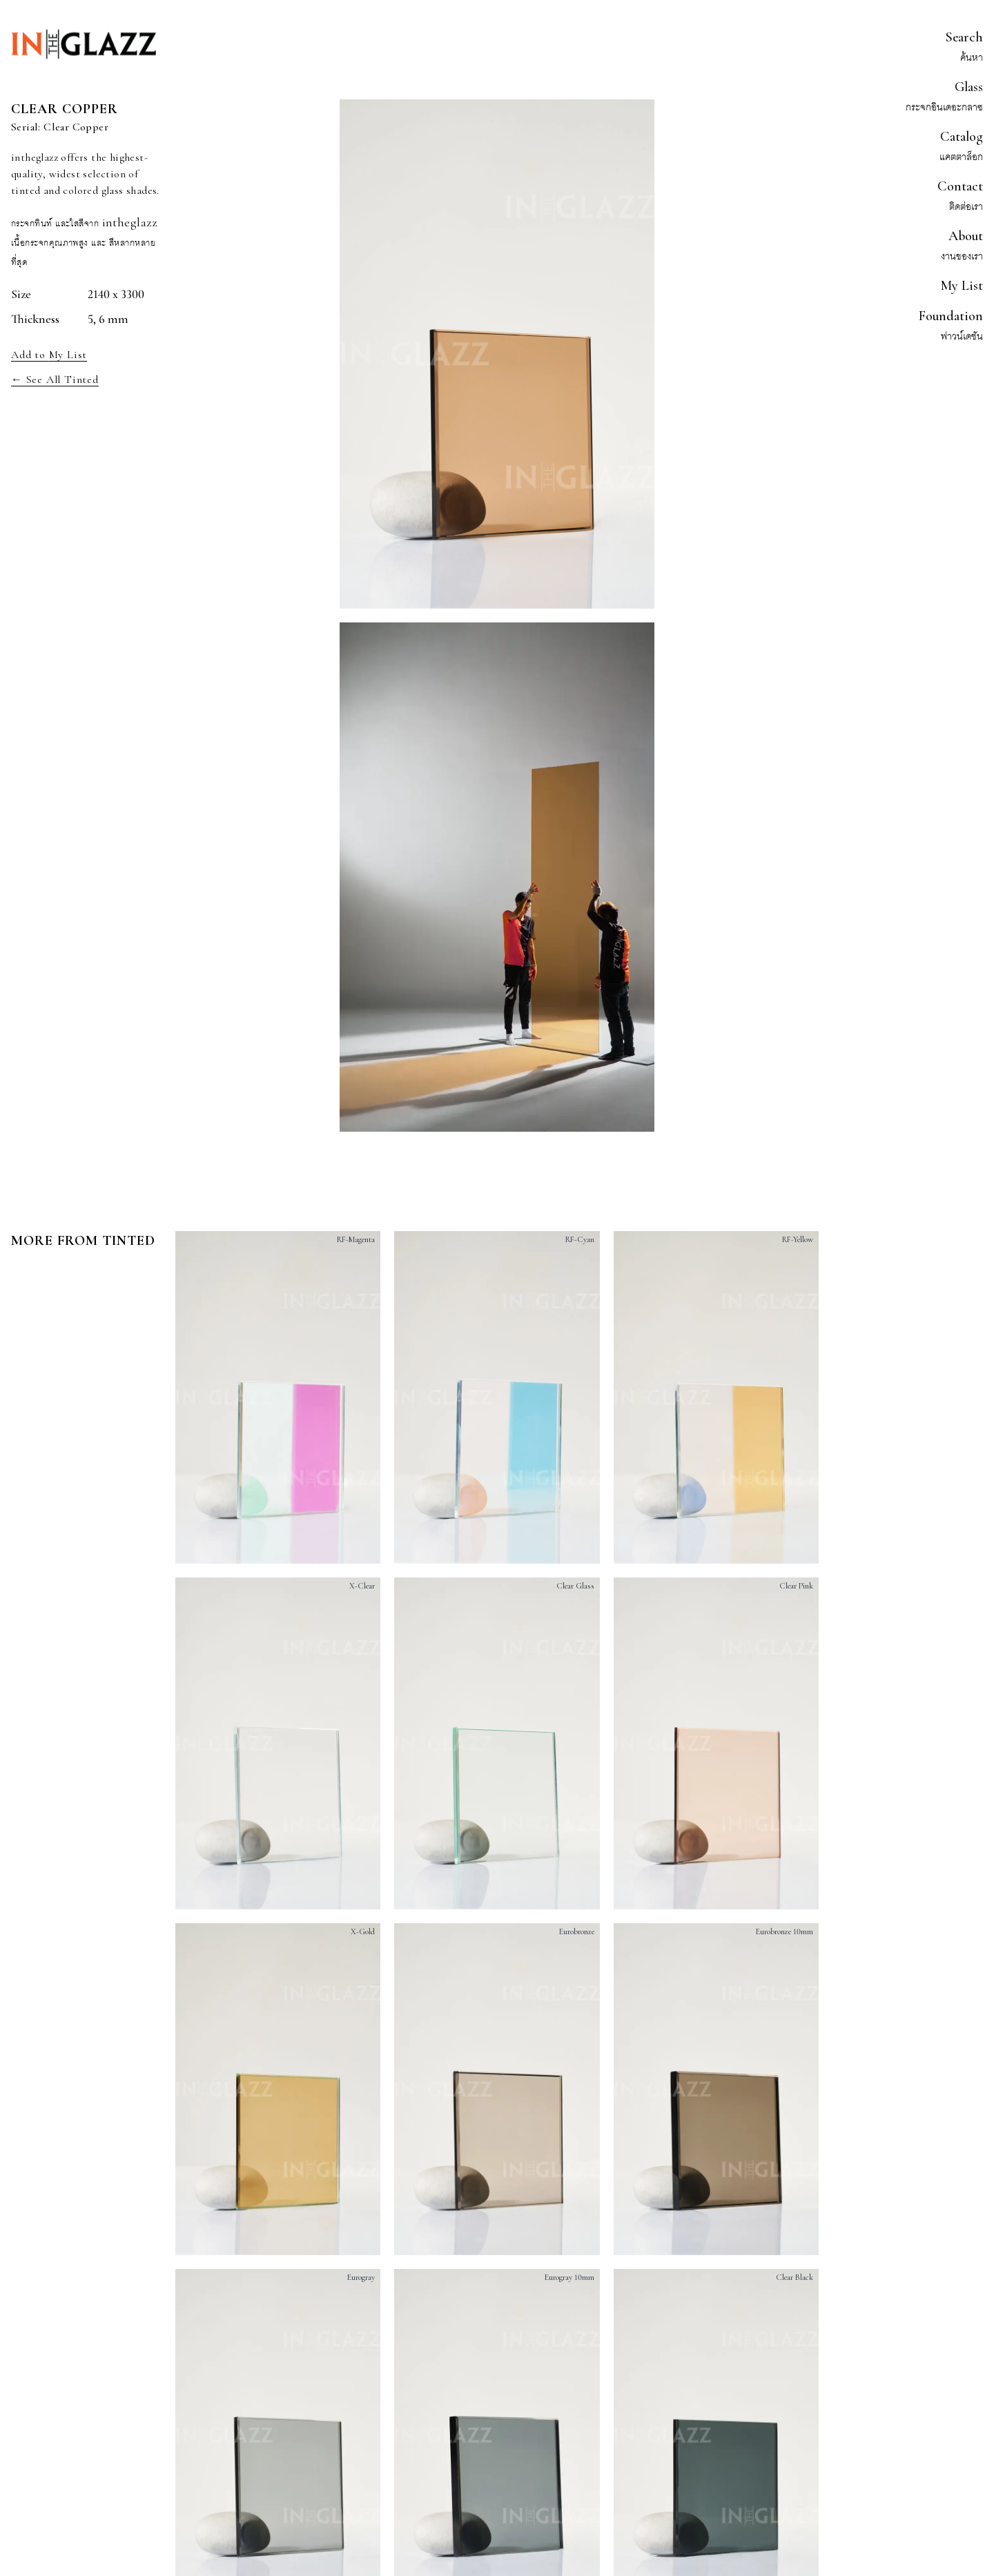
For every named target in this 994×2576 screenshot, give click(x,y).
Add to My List (49, 355)
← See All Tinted (55, 379)
